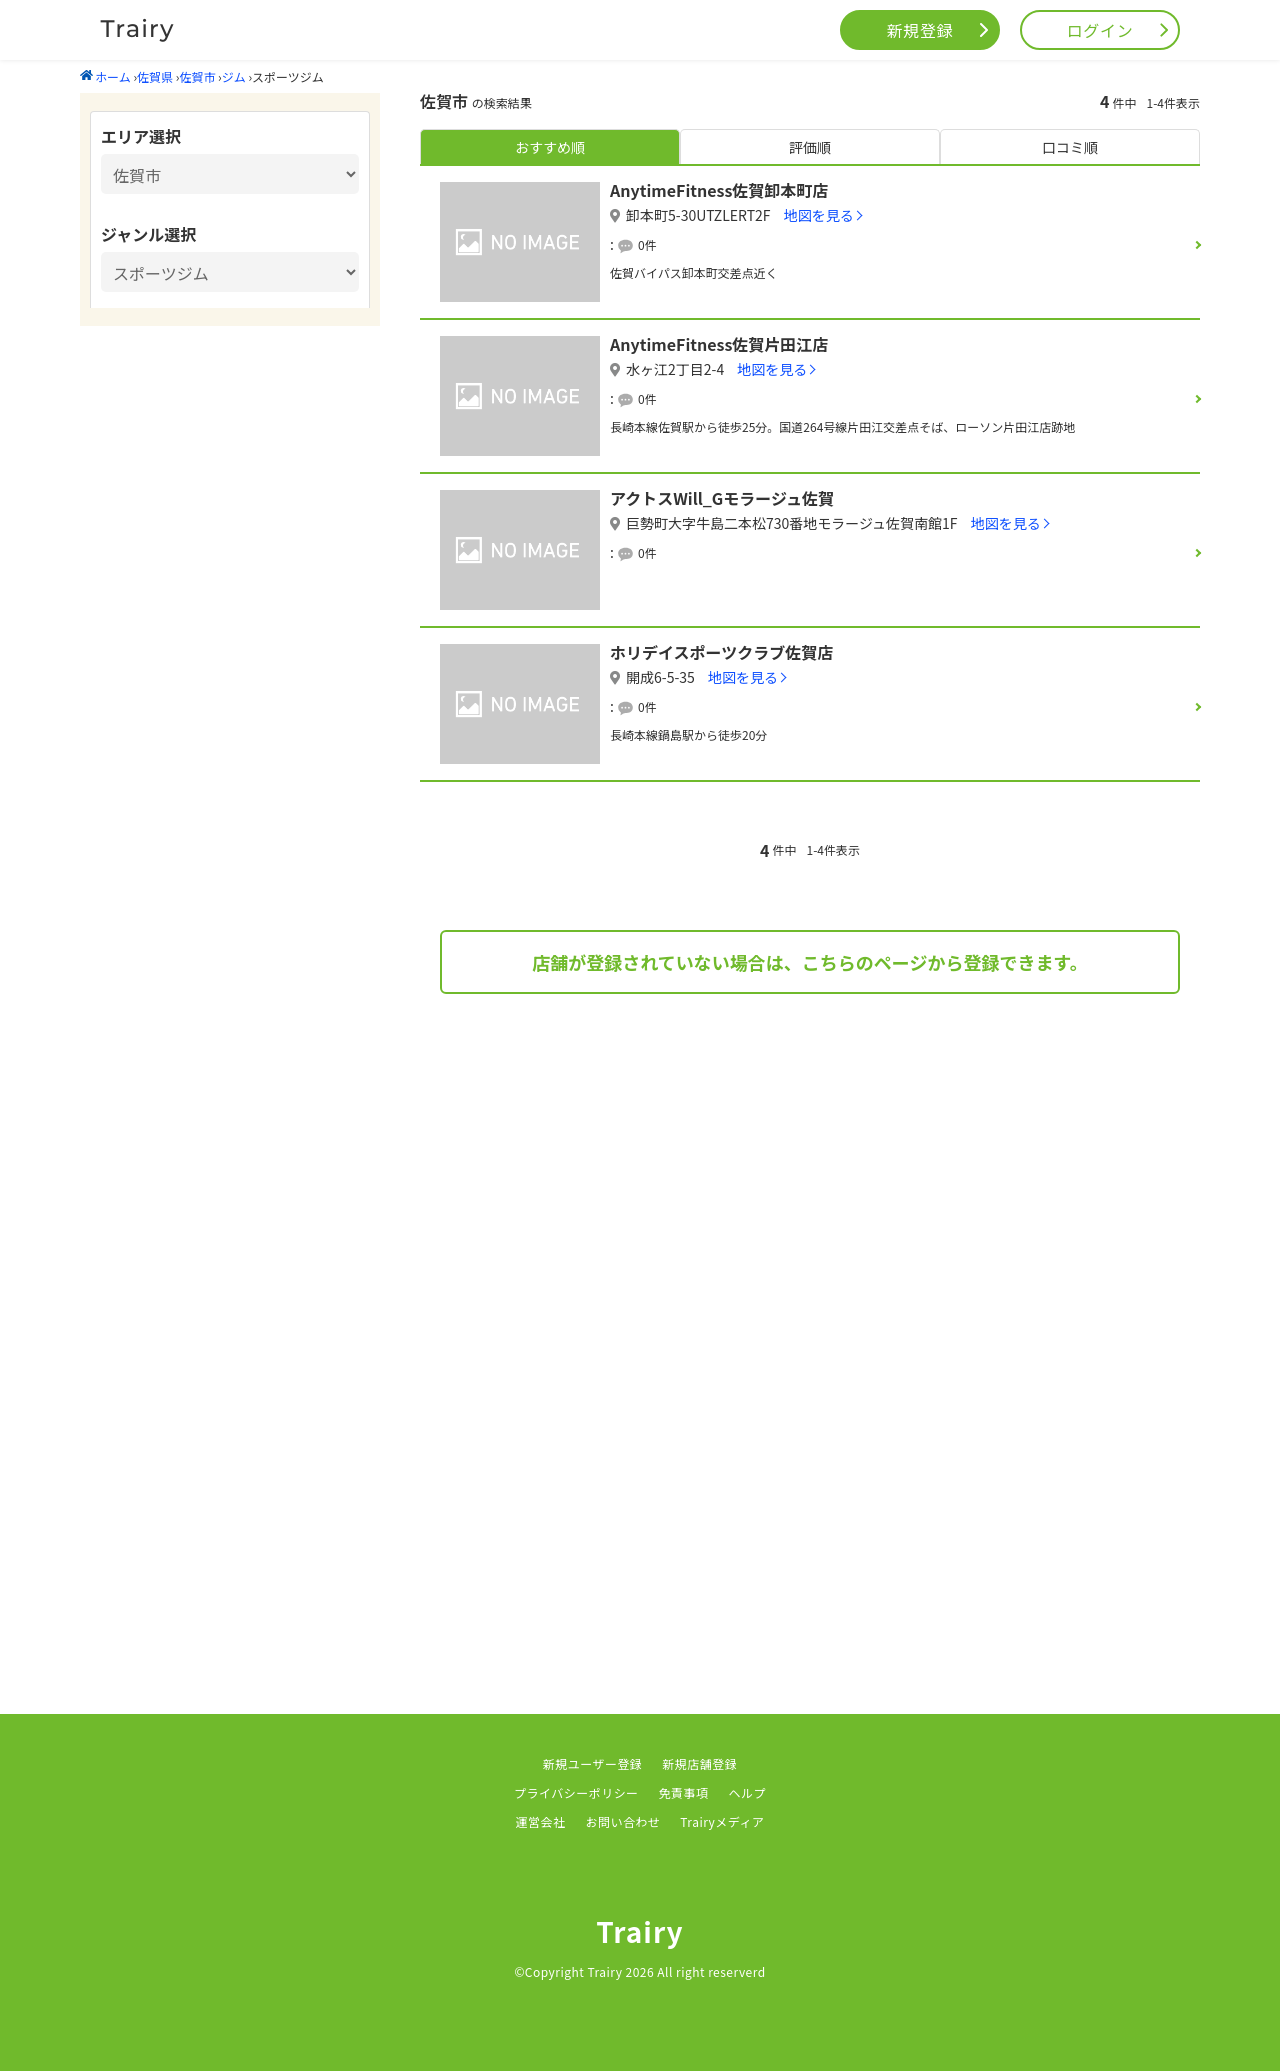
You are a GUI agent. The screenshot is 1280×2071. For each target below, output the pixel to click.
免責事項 (684, 1792)
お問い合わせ (622, 1821)
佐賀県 (155, 76)
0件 (647, 244)
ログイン (1100, 30)
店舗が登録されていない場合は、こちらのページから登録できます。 (809, 962)
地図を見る (819, 215)
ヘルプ (747, 1792)
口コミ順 (1070, 147)
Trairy (640, 1931)
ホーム (105, 76)
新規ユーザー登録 (593, 1763)
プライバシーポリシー (576, 1792)
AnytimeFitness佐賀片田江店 (719, 344)
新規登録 (920, 30)
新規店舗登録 (699, 1763)
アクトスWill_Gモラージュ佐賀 (722, 498)
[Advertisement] (810, 1174)
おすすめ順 (550, 147)
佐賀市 (197, 76)
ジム (234, 76)
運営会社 (541, 1821)
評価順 (810, 147)
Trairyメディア (722, 1821)
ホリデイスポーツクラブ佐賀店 (721, 652)
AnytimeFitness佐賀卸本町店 (719, 190)
